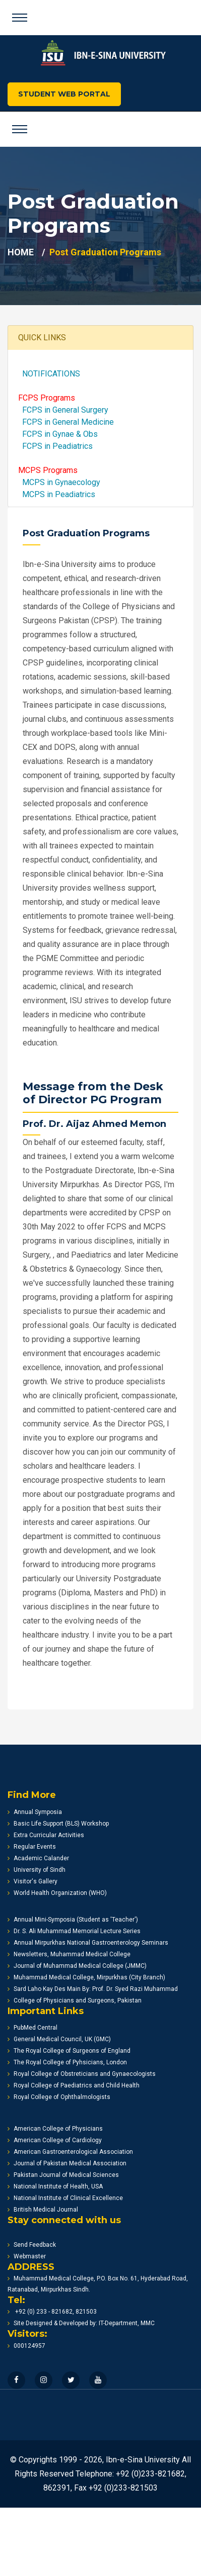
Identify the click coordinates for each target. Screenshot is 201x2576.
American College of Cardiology (55, 2140)
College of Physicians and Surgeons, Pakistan (75, 2000)
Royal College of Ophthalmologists (59, 2097)
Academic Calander (38, 1858)
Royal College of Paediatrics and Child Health (74, 2085)
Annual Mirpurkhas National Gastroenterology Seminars (88, 1942)
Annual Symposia (35, 1812)
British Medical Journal (43, 2209)
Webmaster (27, 2256)
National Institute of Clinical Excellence (65, 2198)
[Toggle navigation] (20, 17)
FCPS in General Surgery (63, 410)
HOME (21, 252)
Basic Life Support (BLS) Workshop (58, 1823)
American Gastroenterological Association (70, 2151)
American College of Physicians (55, 2128)
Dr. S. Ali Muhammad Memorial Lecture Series (74, 1931)
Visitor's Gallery (32, 1881)
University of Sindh (36, 1869)
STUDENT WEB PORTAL (64, 94)
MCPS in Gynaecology (59, 482)
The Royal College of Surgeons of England (69, 2050)
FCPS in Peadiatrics (55, 446)
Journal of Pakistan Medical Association (67, 2163)
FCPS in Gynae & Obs (58, 434)
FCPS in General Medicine (66, 422)
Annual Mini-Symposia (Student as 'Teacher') (73, 1919)
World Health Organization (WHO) (57, 1892)
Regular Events (32, 1846)
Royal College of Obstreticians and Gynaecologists (82, 2073)
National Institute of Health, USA (55, 2186)
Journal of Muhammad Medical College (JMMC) (77, 1965)
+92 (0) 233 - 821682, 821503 (52, 2311)
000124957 (26, 2345)
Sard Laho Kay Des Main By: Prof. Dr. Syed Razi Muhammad (93, 1988)
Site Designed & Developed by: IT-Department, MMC (81, 2323)
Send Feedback (32, 2244)
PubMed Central (32, 2027)
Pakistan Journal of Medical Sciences (63, 2174)
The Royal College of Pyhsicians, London (67, 2062)
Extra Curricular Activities (46, 1835)
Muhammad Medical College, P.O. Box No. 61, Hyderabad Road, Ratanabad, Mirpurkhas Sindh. (98, 2284)
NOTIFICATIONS (49, 373)
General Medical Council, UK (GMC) (59, 2039)
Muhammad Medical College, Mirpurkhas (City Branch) (86, 1977)
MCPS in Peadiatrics (56, 494)
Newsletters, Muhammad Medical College (69, 1954)
